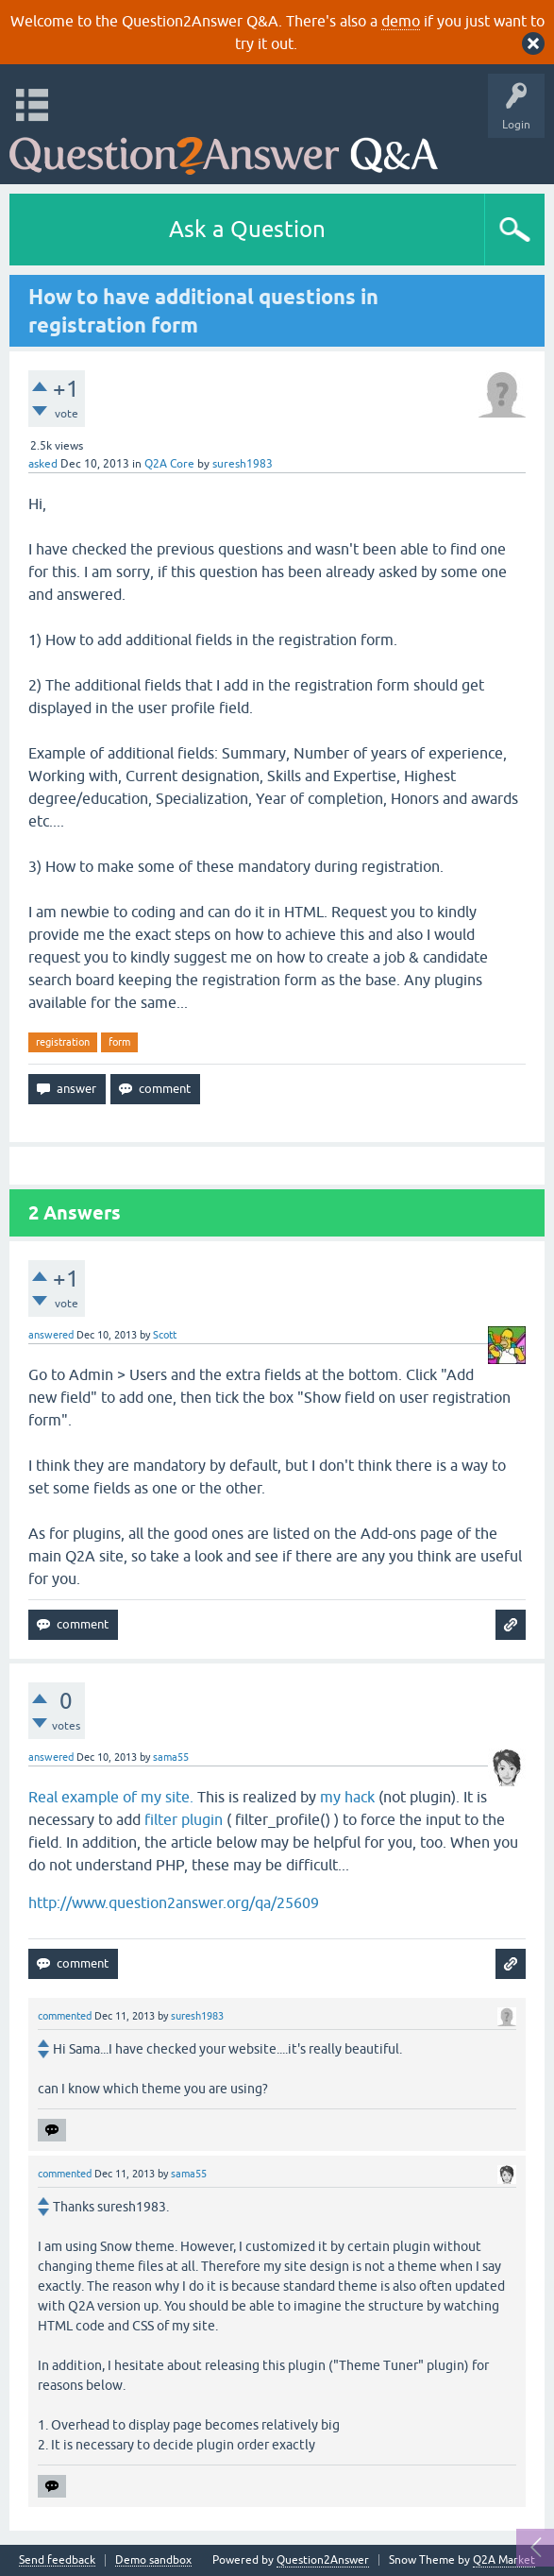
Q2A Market (504, 2560)
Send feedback (57, 2560)
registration (63, 1042)
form (119, 1042)
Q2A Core (169, 463)
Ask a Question (247, 229)
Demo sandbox (153, 2560)
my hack (347, 1796)
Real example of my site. (110, 1796)
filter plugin (183, 1819)
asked (43, 463)
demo (400, 20)
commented (65, 2016)
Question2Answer (323, 2560)
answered (51, 1334)
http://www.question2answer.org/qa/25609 (173, 1902)
